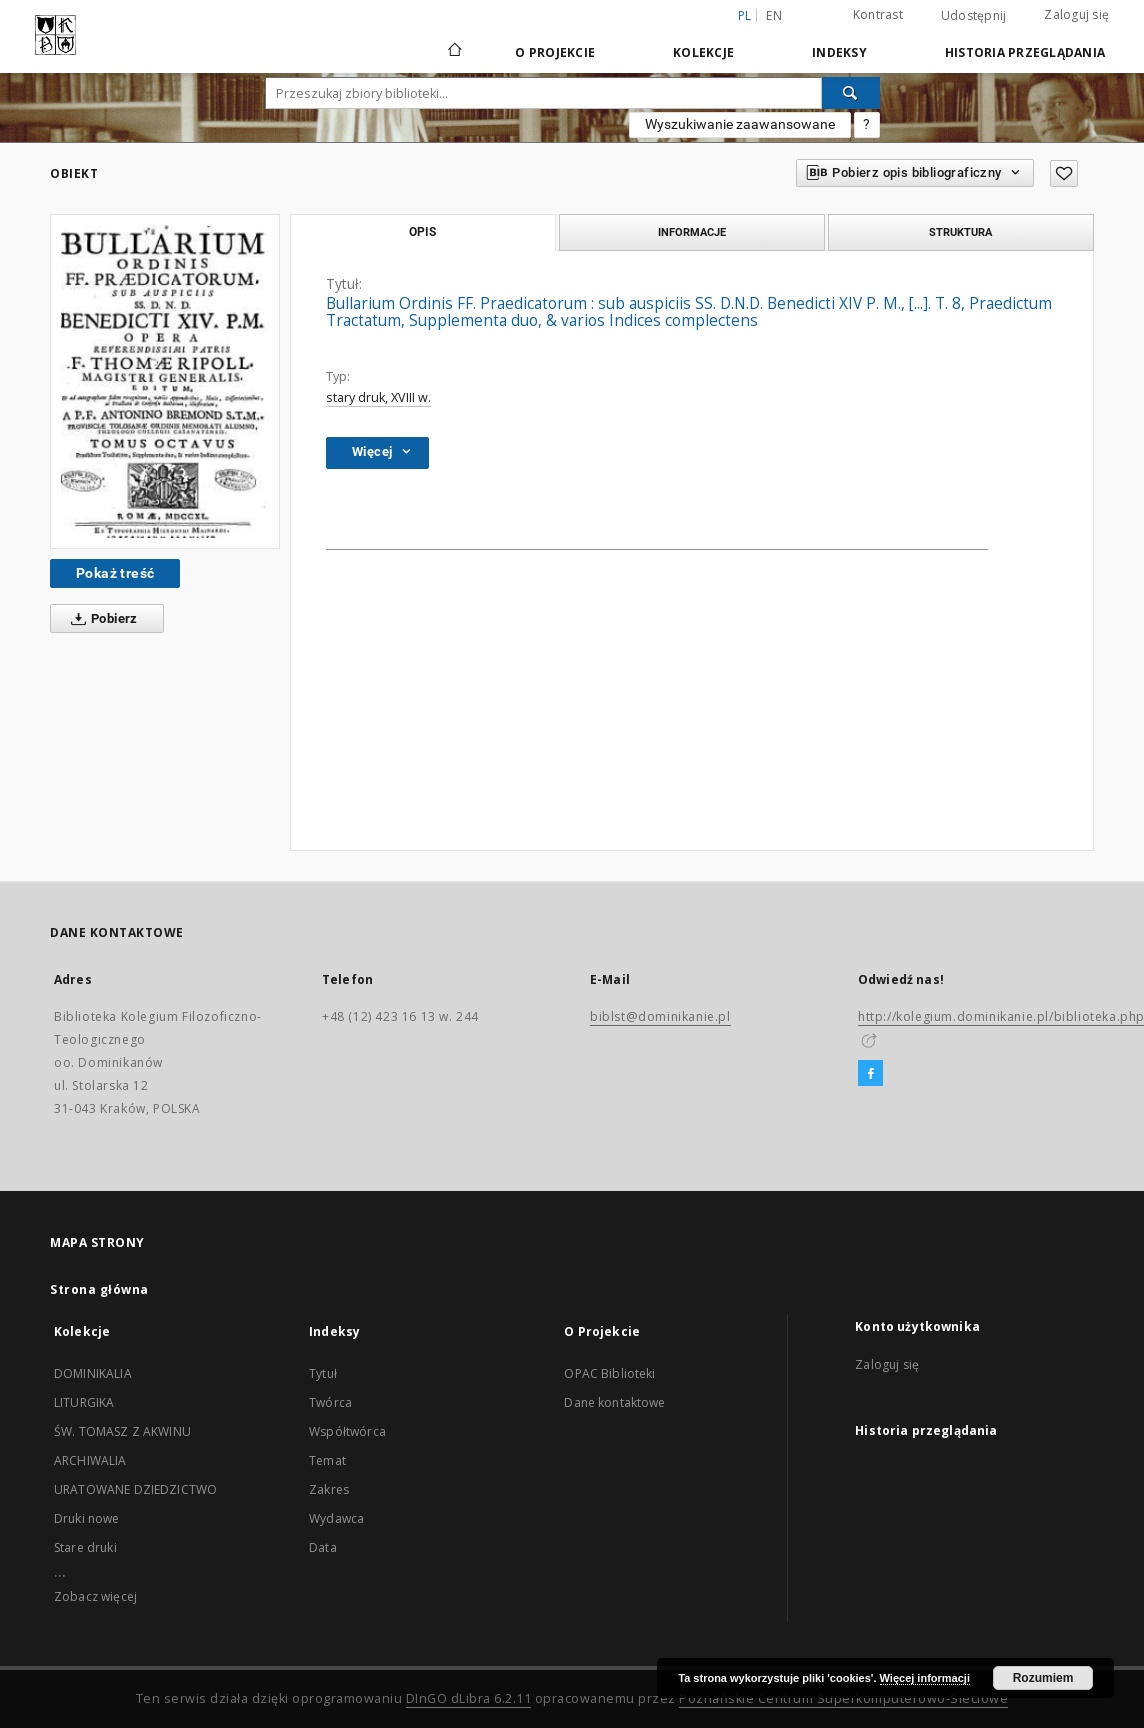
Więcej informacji (925, 1678)
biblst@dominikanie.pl (660, 1016)
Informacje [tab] (692, 232)
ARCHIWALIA (90, 1460)
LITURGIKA (84, 1402)
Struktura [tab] (960, 232)
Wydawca (336, 1518)
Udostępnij (974, 16)
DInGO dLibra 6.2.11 (469, 1698)
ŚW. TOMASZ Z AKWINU (122, 1431)
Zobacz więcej (95, 1596)
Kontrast (878, 14)
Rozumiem (1043, 1678)
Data (323, 1547)
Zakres (329, 1489)
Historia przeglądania (1025, 52)
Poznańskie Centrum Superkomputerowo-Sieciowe (843, 1698)
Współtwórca (347, 1431)
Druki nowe (87, 1518)
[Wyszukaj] (851, 93)
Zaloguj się (1076, 14)
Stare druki (85, 1547)
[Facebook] (870, 1074)
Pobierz (100, 619)
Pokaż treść (115, 573)
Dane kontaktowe (614, 1402)
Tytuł (323, 1373)
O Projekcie (555, 52)
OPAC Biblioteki (609, 1373)
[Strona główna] (453, 52)
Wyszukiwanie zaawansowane (740, 124)
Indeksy (839, 52)
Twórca (330, 1402)
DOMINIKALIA (93, 1373)
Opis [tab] (422, 232)
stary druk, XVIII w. (378, 397)
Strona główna (99, 1289)
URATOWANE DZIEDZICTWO (135, 1489)
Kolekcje (703, 52)
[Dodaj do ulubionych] (1064, 173)
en (774, 15)
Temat (327, 1460)
